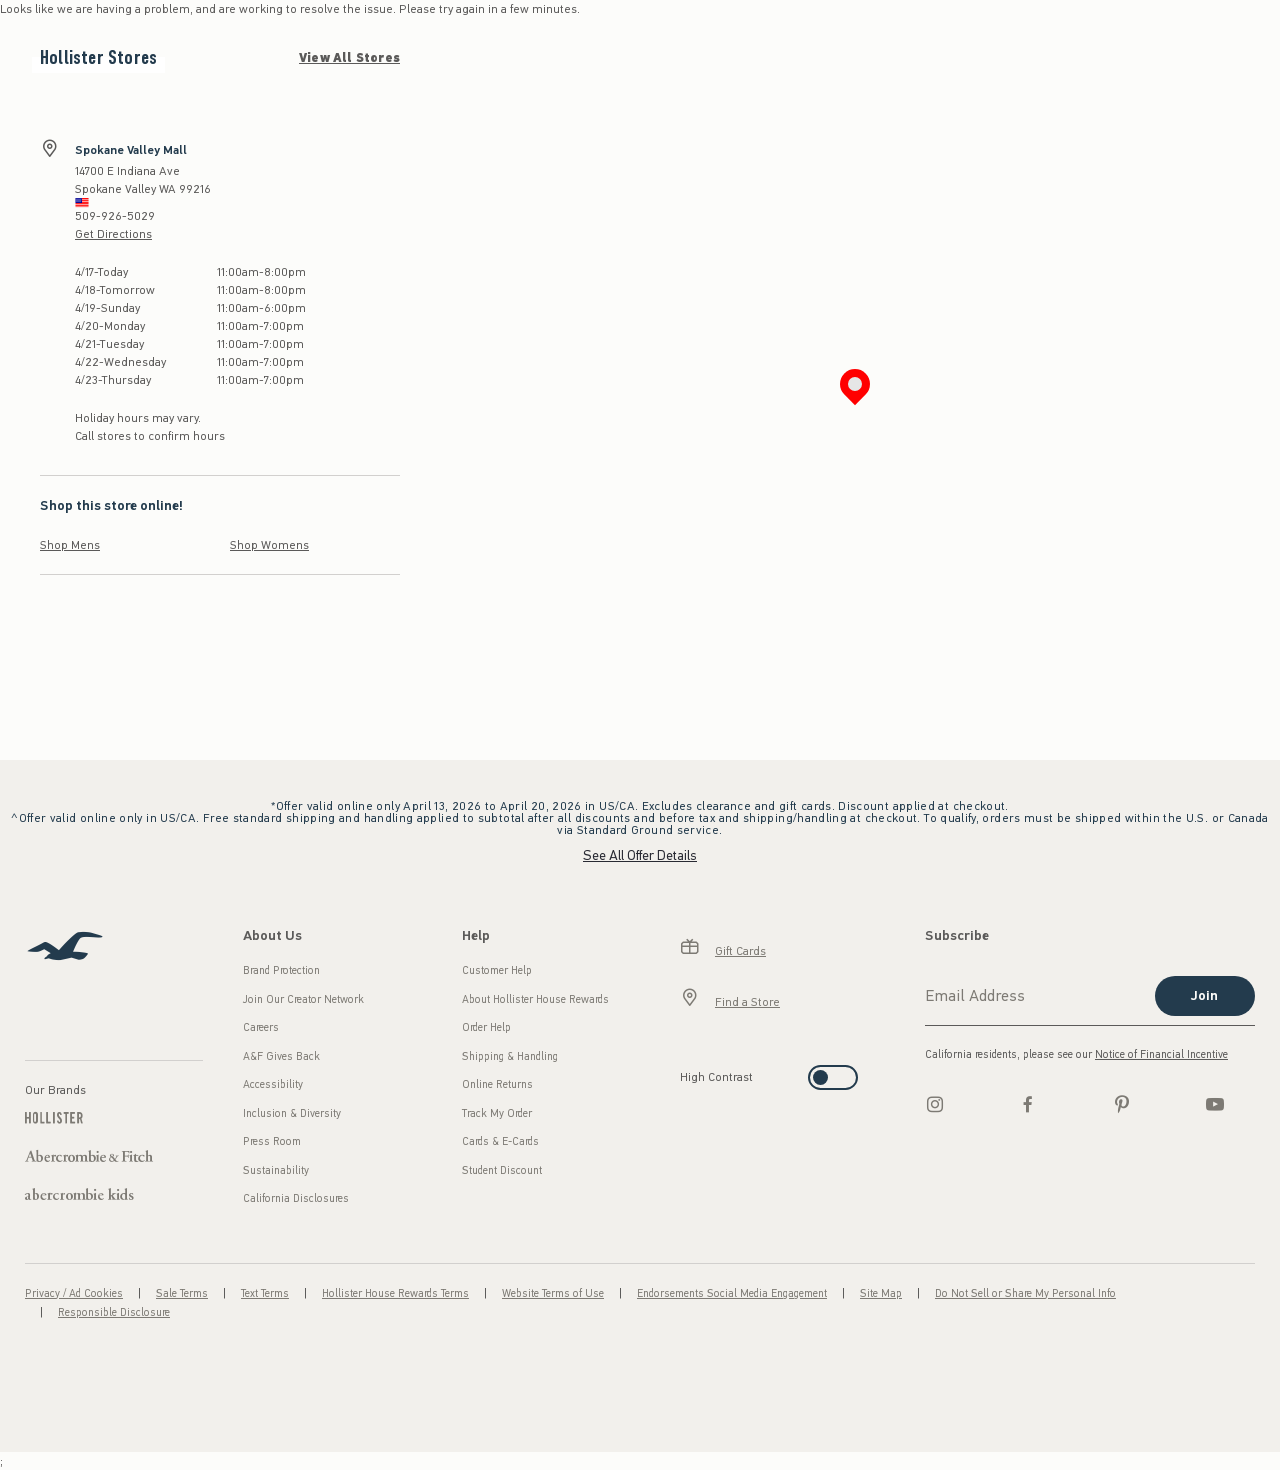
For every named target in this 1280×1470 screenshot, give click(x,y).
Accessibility (273, 1084)
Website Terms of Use (553, 1293)
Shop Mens (70, 545)
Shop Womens (269, 545)
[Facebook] (1028, 1104)
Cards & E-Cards (500, 1141)
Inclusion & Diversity (292, 1113)
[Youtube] (1215, 1104)
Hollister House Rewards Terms (395, 1293)
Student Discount (502, 1170)
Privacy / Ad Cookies (74, 1293)
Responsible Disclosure (114, 1312)
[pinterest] (1122, 1104)
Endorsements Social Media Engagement (732, 1293)
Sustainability (276, 1170)
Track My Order (497, 1113)
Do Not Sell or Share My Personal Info (1025, 1293)
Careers (261, 1027)
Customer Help (497, 970)
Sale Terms (182, 1293)
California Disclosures (296, 1198)
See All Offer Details (640, 855)
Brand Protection (281, 970)
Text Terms (265, 1293)
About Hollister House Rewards (535, 999)
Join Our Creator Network (303, 999)
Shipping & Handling (510, 1056)
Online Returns (497, 1084)
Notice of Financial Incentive (1161, 1054)
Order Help (486, 1027)
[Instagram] (935, 1104)
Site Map (881, 1293)
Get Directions (113, 234)
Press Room (272, 1141)
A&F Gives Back (281, 1056)
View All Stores (349, 58)
